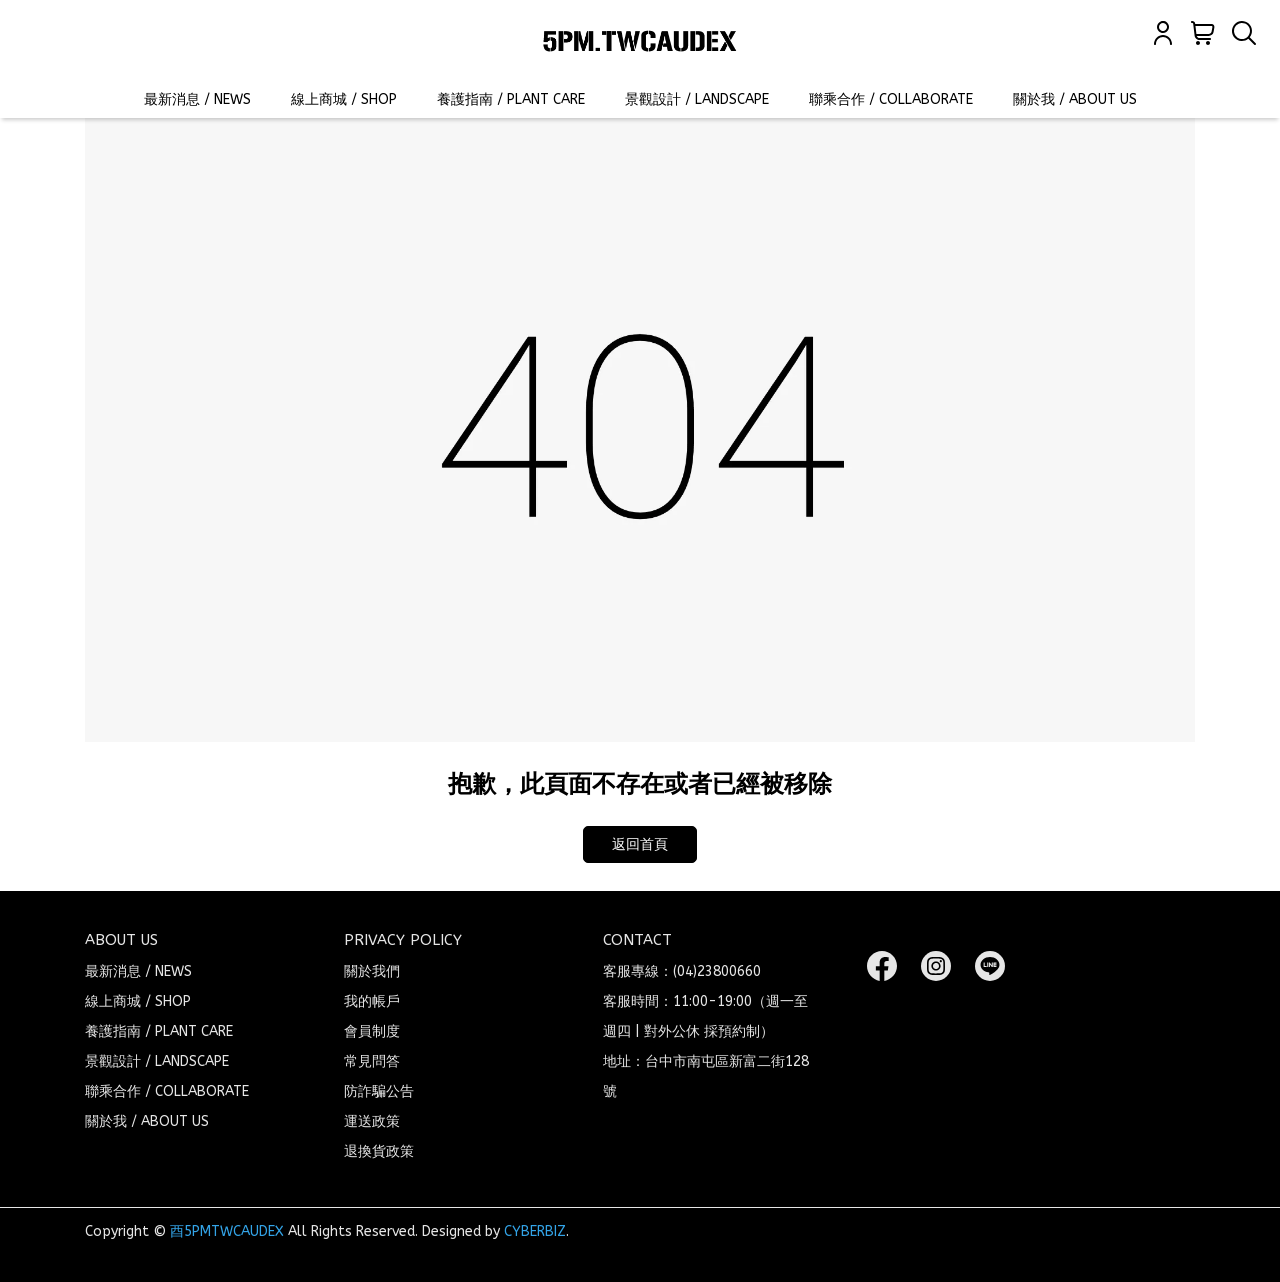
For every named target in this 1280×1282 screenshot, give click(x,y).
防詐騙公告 (379, 1091)
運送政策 (372, 1121)
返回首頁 (640, 844)
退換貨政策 (379, 1151)
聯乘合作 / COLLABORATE (891, 99)
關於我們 (372, 971)
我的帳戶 (372, 1001)
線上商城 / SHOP (344, 99)
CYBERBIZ (535, 1231)
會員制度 (372, 1031)
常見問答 (372, 1061)
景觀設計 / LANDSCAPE (697, 99)
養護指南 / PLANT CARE (511, 99)
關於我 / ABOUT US (1075, 99)
